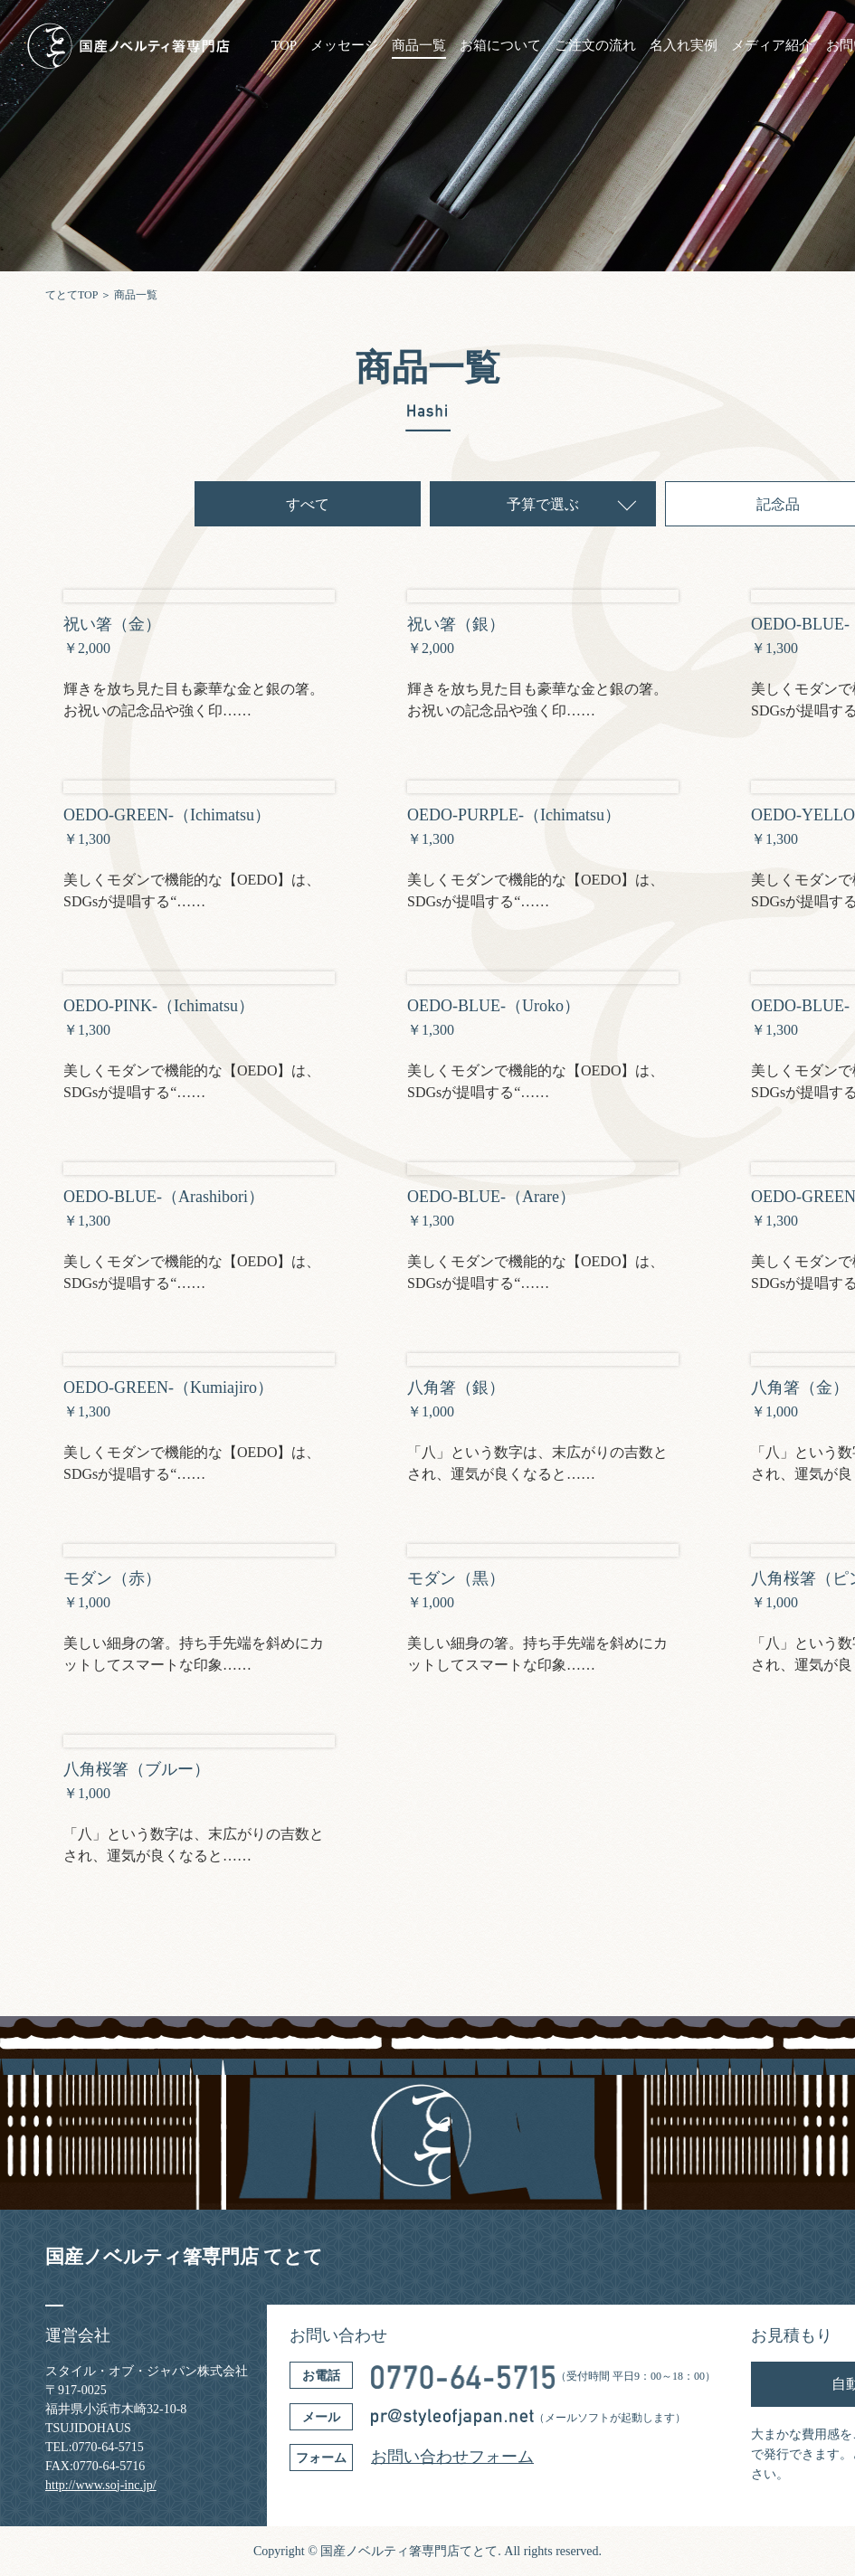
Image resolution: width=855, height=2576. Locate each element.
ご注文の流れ (595, 45)
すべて (307, 504)
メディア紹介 (771, 45)
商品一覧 (419, 45)
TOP (284, 45)
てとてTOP (71, 295)
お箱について (500, 45)
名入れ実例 (683, 45)
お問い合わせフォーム (452, 2457)
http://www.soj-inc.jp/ (101, 2485)
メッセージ (344, 45)
